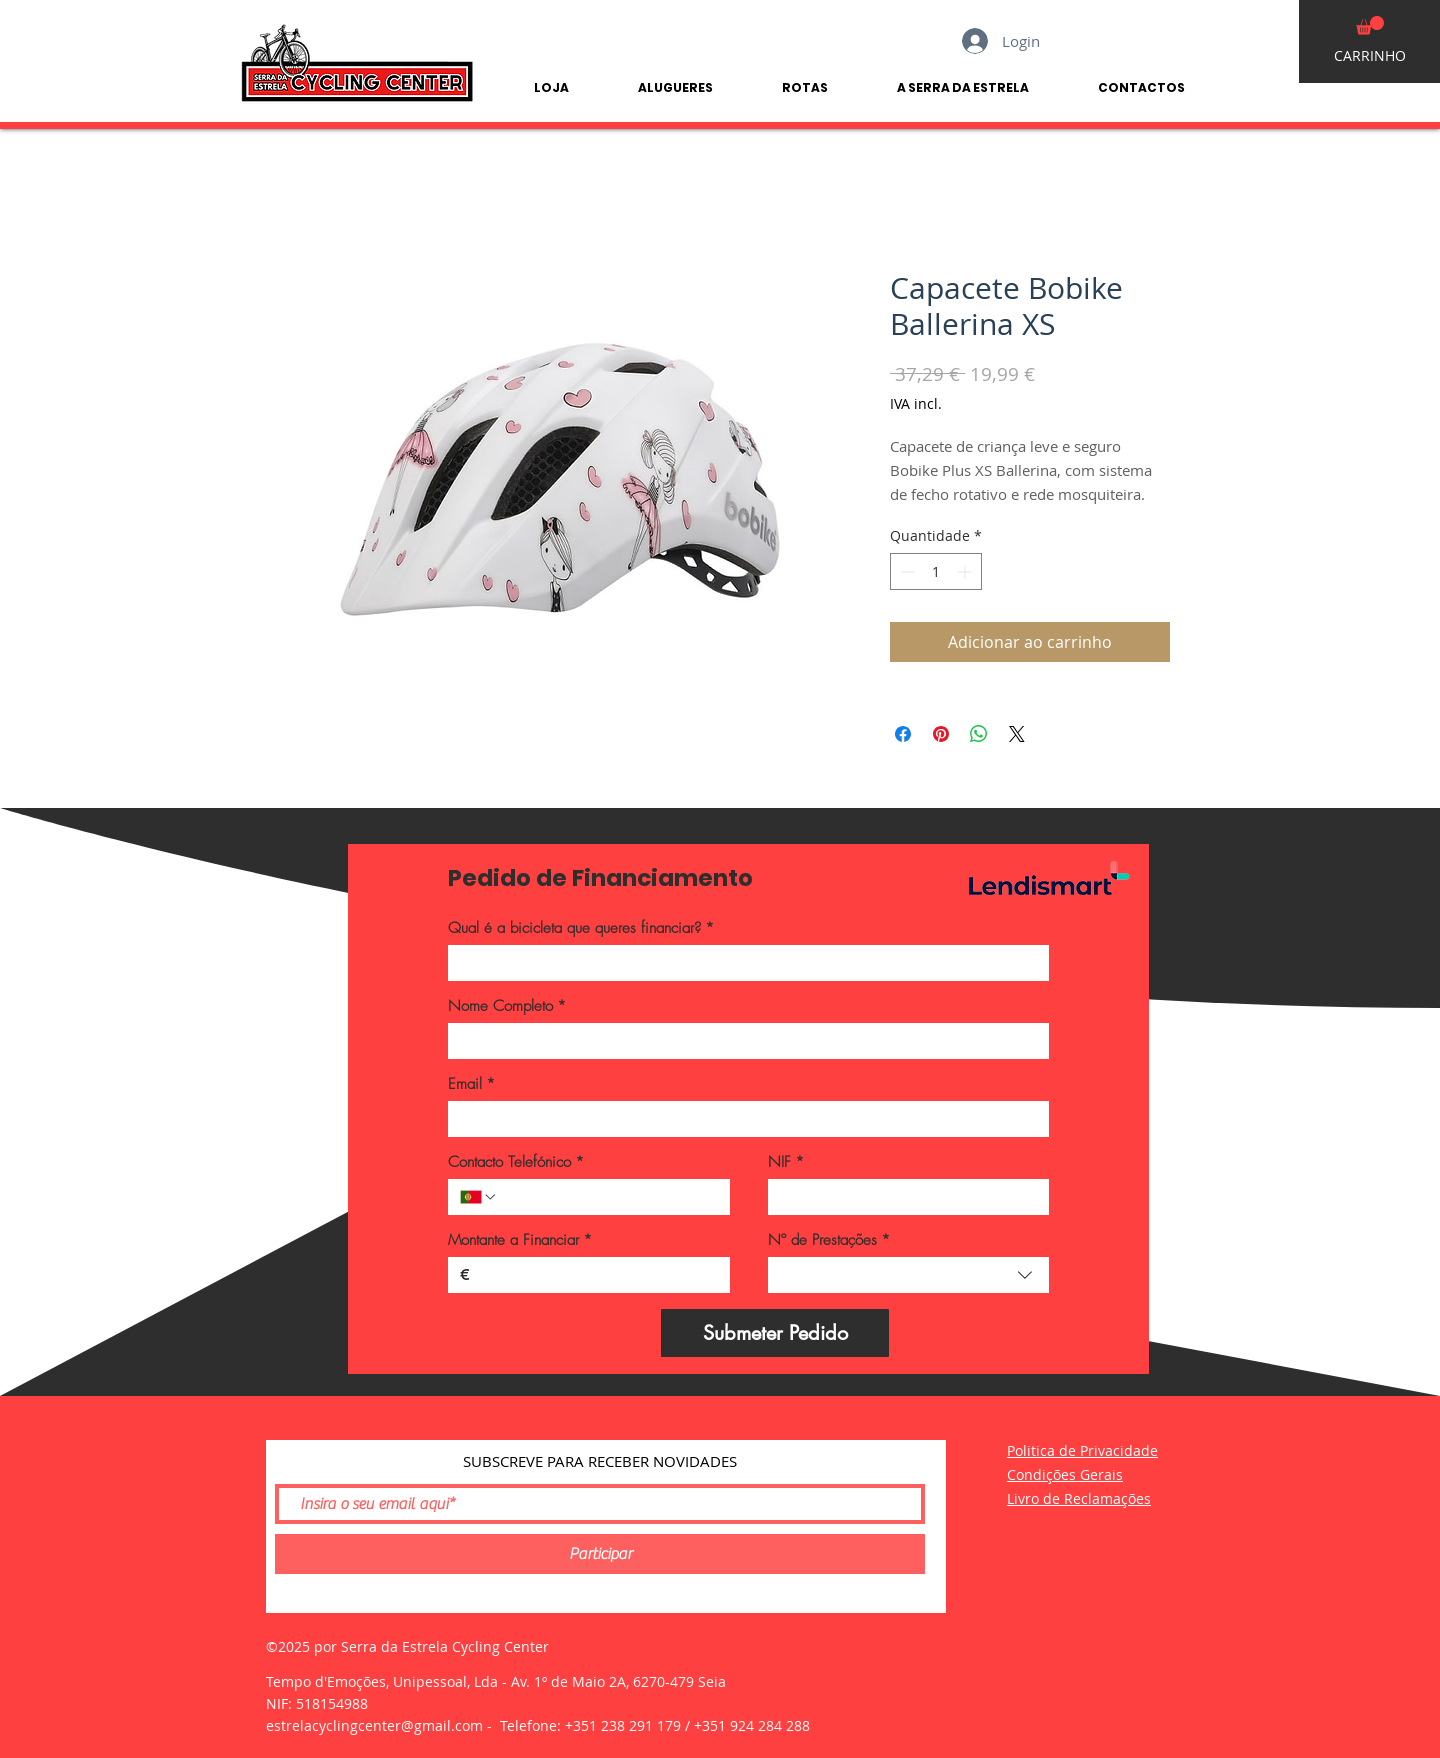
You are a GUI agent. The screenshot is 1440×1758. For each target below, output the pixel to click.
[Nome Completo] (742, 1041)
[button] (1370, 25)
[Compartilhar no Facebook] (903, 734)
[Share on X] (1017, 734)
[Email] (742, 1119)
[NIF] (903, 1197)
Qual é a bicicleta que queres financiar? (581, 928)
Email (471, 1084)
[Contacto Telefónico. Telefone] (607, 1197)
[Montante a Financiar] (594, 1275)
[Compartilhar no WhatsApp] (979, 734)
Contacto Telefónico (516, 1162)
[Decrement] (905, 571)
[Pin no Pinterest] (941, 734)
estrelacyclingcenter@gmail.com (374, 1725)
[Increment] (966, 571)
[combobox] (909, 1275)
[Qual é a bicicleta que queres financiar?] (742, 963)
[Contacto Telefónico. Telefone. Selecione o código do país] (479, 1197)
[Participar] (600, 1554)
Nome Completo (507, 1006)
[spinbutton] (936, 571)
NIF (786, 1162)
